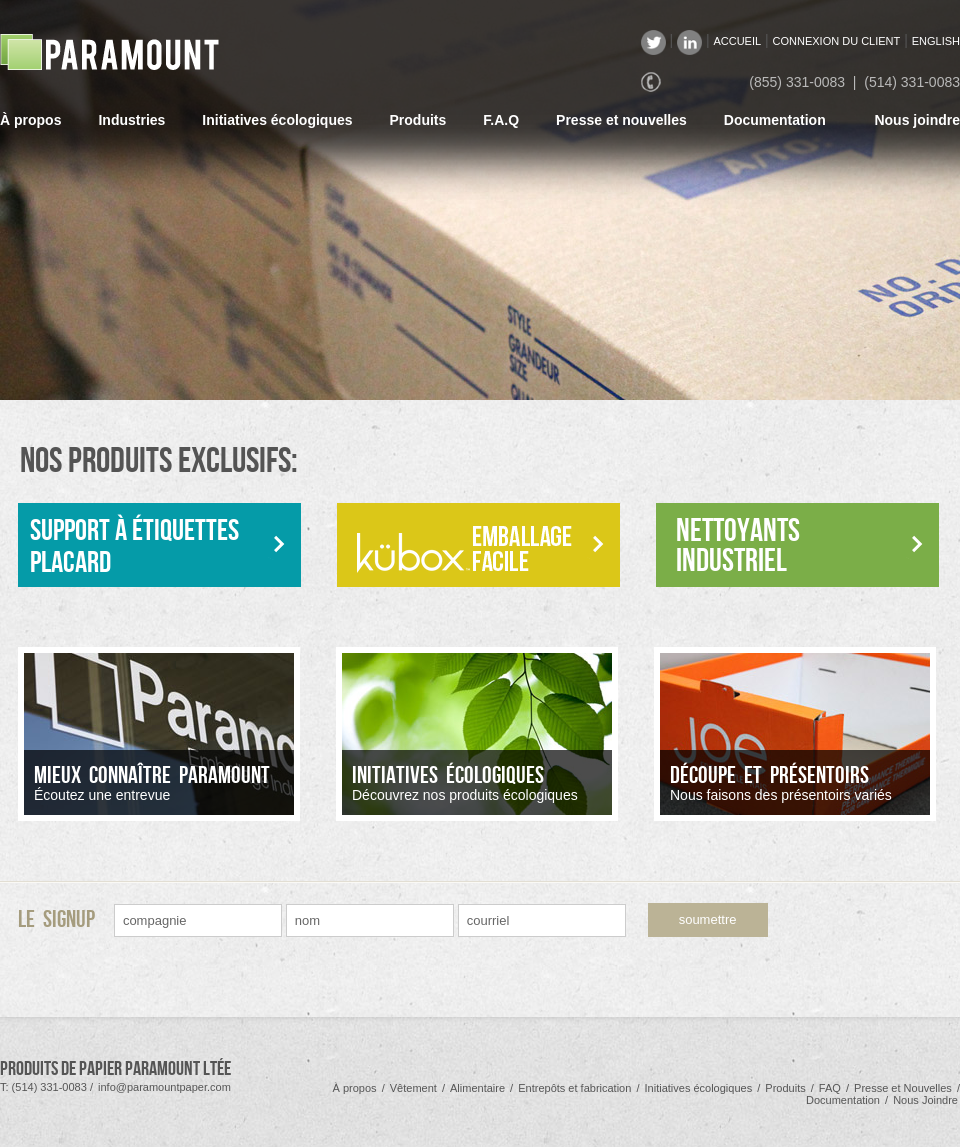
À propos (30, 120)
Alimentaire (477, 1088)
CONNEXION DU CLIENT (837, 41)
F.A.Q (501, 120)
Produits (418, 120)
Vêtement (413, 1088)
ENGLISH (936, 41)
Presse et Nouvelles (903, 1088)
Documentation (775, 120)
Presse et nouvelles (621, 120)
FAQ (830, 1088)
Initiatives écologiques (277, 120)
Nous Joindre (925, 1100)
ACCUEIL (737, 41)
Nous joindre (917, 120)
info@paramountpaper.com (164, 1087)
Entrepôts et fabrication (574, 1088)
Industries (131, 120)
